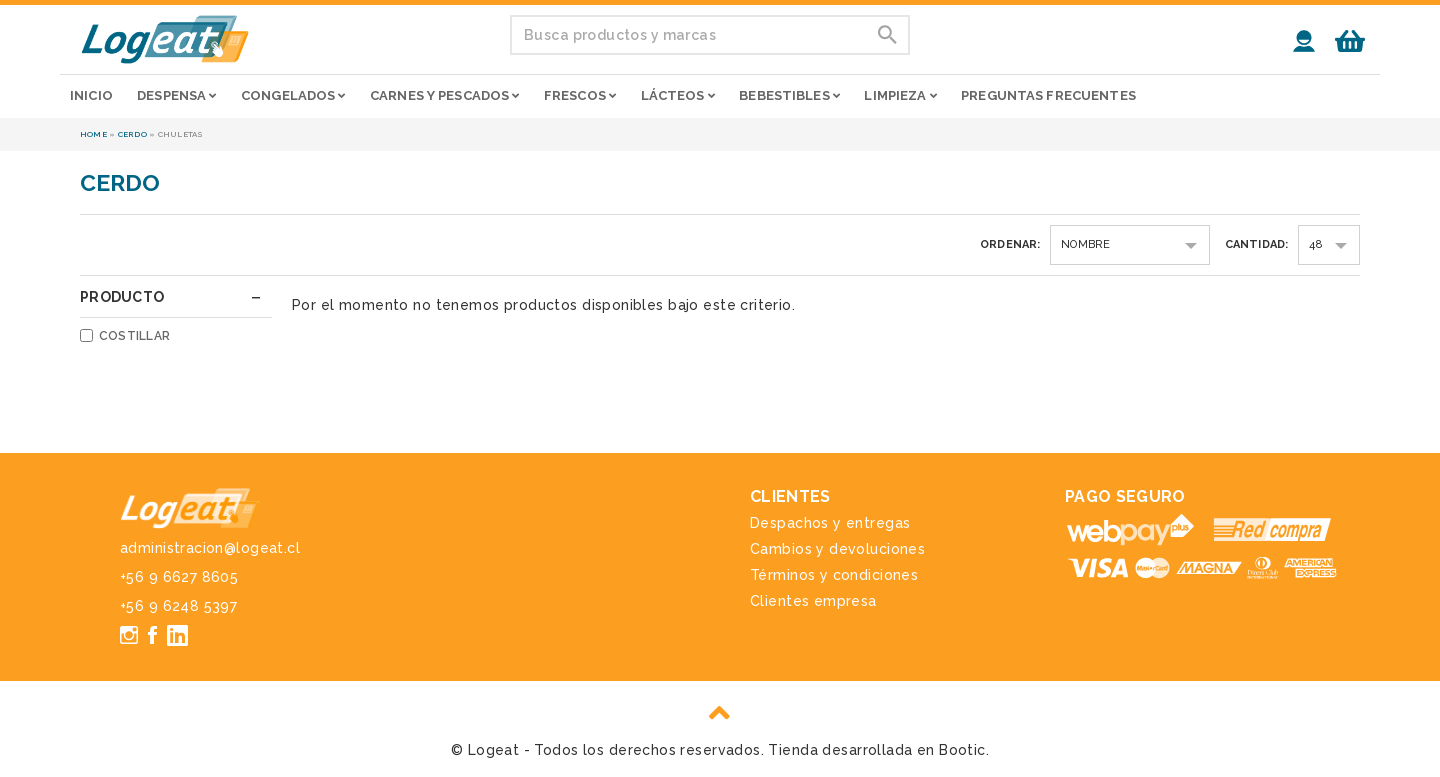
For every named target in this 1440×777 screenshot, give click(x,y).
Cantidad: (1257, 244)
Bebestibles (789, 95)
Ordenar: (1010, 244)
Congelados (293, 95)
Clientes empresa (813, 601)
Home (93, 134)
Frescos (580, 95)
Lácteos (678, 95)
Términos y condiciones (834, 575)
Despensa (176, 95)
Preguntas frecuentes (1048, 95)
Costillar (134, 336)
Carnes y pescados (444, 95)
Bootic (962, 750)
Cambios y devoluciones (837, 549)
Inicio (91, 95)
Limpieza (900, 95)
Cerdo (132, 134)
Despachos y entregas (830, 523)
